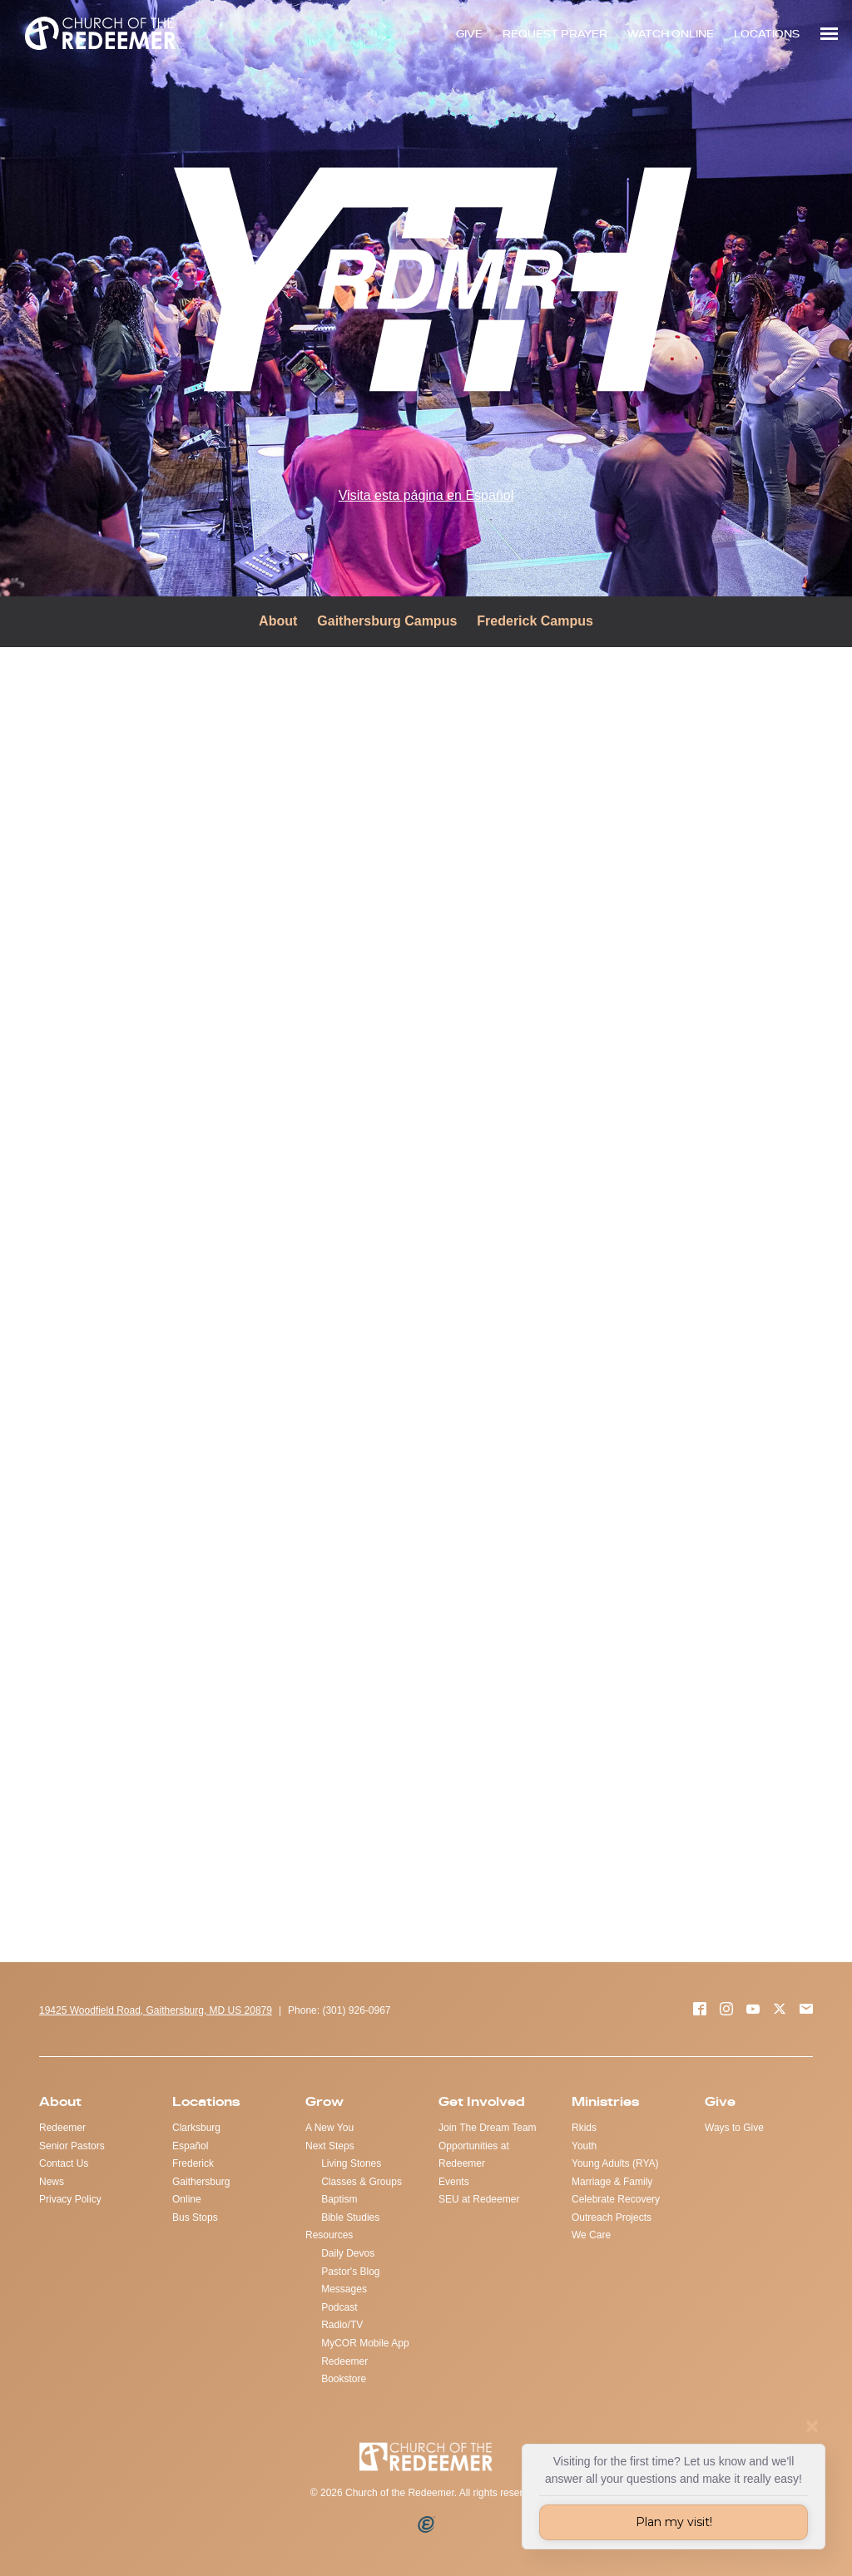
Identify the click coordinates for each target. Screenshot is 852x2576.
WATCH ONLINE (670, 33)
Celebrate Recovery (616, 2199)
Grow (324, 2101)
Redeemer (62, 2127)
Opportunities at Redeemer (473, 2155)
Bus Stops (195, 2217)
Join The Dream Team (487, 2127)
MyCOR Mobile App (365, 2343)
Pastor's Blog (350, 2271)
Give (720, 2101)
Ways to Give (734, 2127)
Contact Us (63, 2163)
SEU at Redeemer (478, 2199)
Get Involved (481, 2101)
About (278, 621)
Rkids (584, 2127)
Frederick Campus (535, 621)
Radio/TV (342, 2325)
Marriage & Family (612, 2182)
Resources (329, 2235)
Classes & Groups (361, 2182)
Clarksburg (196, 2127)
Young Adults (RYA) (615, 2163)
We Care (591, 2235)
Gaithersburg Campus (387, 621)
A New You (329, 2127)
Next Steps (329, 2146)
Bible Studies (350, 2217)
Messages (344, 2289)
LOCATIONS (767, 33)
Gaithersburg (201, 2182)
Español (190, 2146)
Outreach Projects (611, 2217)
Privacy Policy (70, 2199)
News (51, 2182)
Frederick (193, 2163)
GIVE (469, 33)
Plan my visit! (674, 2521)
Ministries (605, 2101)
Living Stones (351, 2163)
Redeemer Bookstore (344, 2371)
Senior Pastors (72, 2146)
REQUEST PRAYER (555, 33)
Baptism (339, 2199)
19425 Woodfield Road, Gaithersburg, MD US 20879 (155, 2010)
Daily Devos (347, 2253)
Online (186, 2199)
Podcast (339, 2307)
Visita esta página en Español (426, 495)
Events (453, 2182)
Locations (206, 2101)
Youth (584, 2146)
